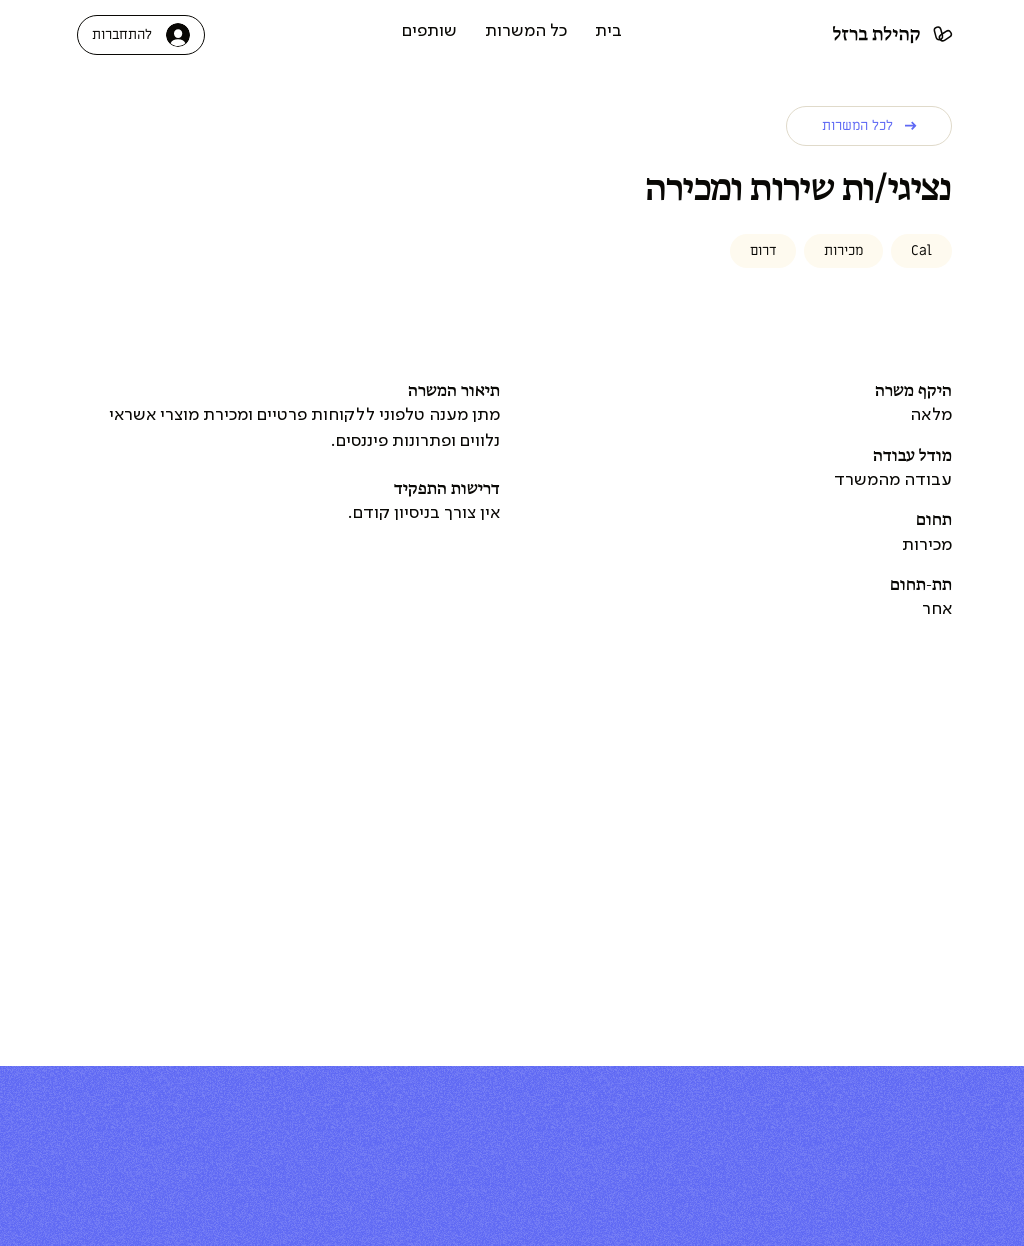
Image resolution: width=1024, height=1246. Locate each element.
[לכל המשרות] (869, 126)
